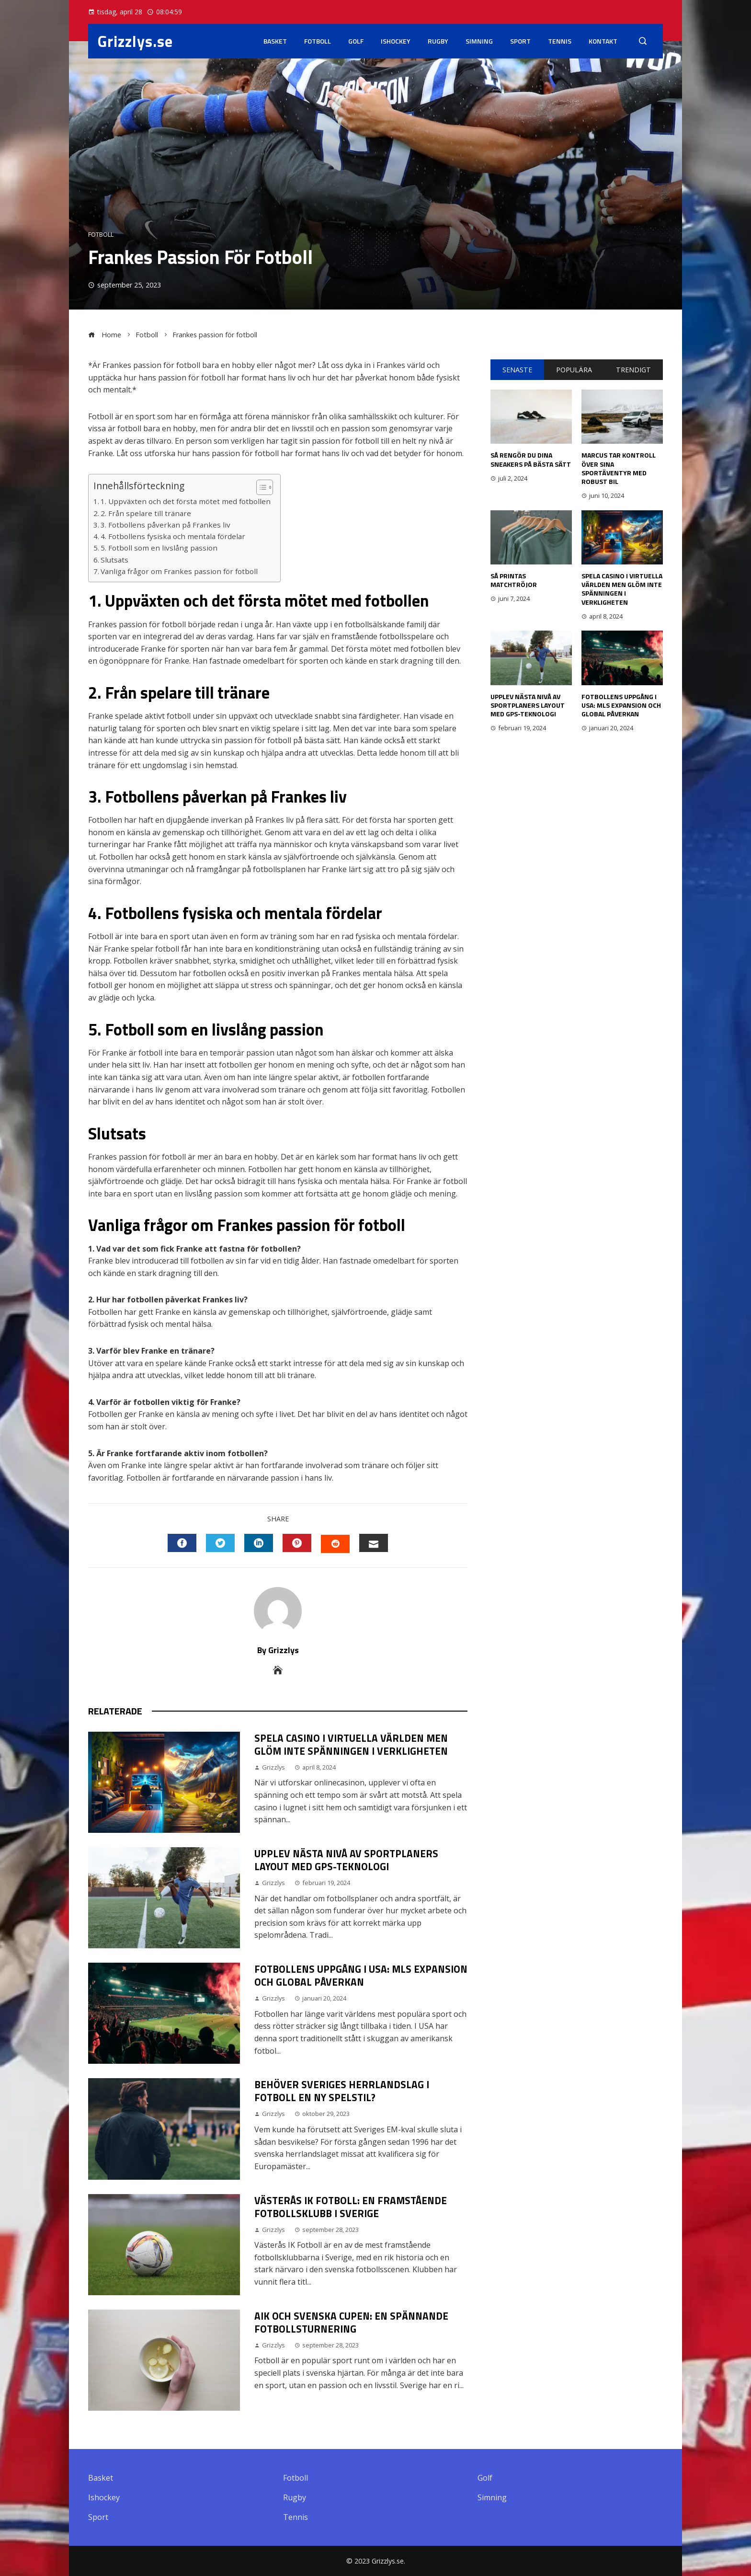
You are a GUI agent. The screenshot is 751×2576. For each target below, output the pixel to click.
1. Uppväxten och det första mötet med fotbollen (186, 501)
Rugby (438, 41)
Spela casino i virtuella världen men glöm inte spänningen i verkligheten (351, 1744)
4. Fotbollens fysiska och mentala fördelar (173, 536)
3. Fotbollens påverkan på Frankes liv (165, 524)
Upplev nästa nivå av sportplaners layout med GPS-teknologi (346, 1860)
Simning (479, 41)
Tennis (559, 41)
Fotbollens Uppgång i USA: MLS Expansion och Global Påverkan (360, 1975)
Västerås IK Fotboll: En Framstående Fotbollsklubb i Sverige (350, 2207)
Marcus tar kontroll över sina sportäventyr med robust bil (618, 468)
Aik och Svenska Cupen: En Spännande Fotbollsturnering (351, 2322)
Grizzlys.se (135, 41)
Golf (356, 41)
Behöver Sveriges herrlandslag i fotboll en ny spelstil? (341, 2091)
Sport (520, 41)
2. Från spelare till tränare (146, 513)
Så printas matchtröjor (513, 580)
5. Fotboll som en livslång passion (159, 547)
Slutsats (114, 559)
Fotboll (317, 41)
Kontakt (603, 41)
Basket (275, 41)
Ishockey (395, 41)
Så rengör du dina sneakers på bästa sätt (530, 459)
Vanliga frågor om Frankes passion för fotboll (179, 571)
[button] (260, 487)
